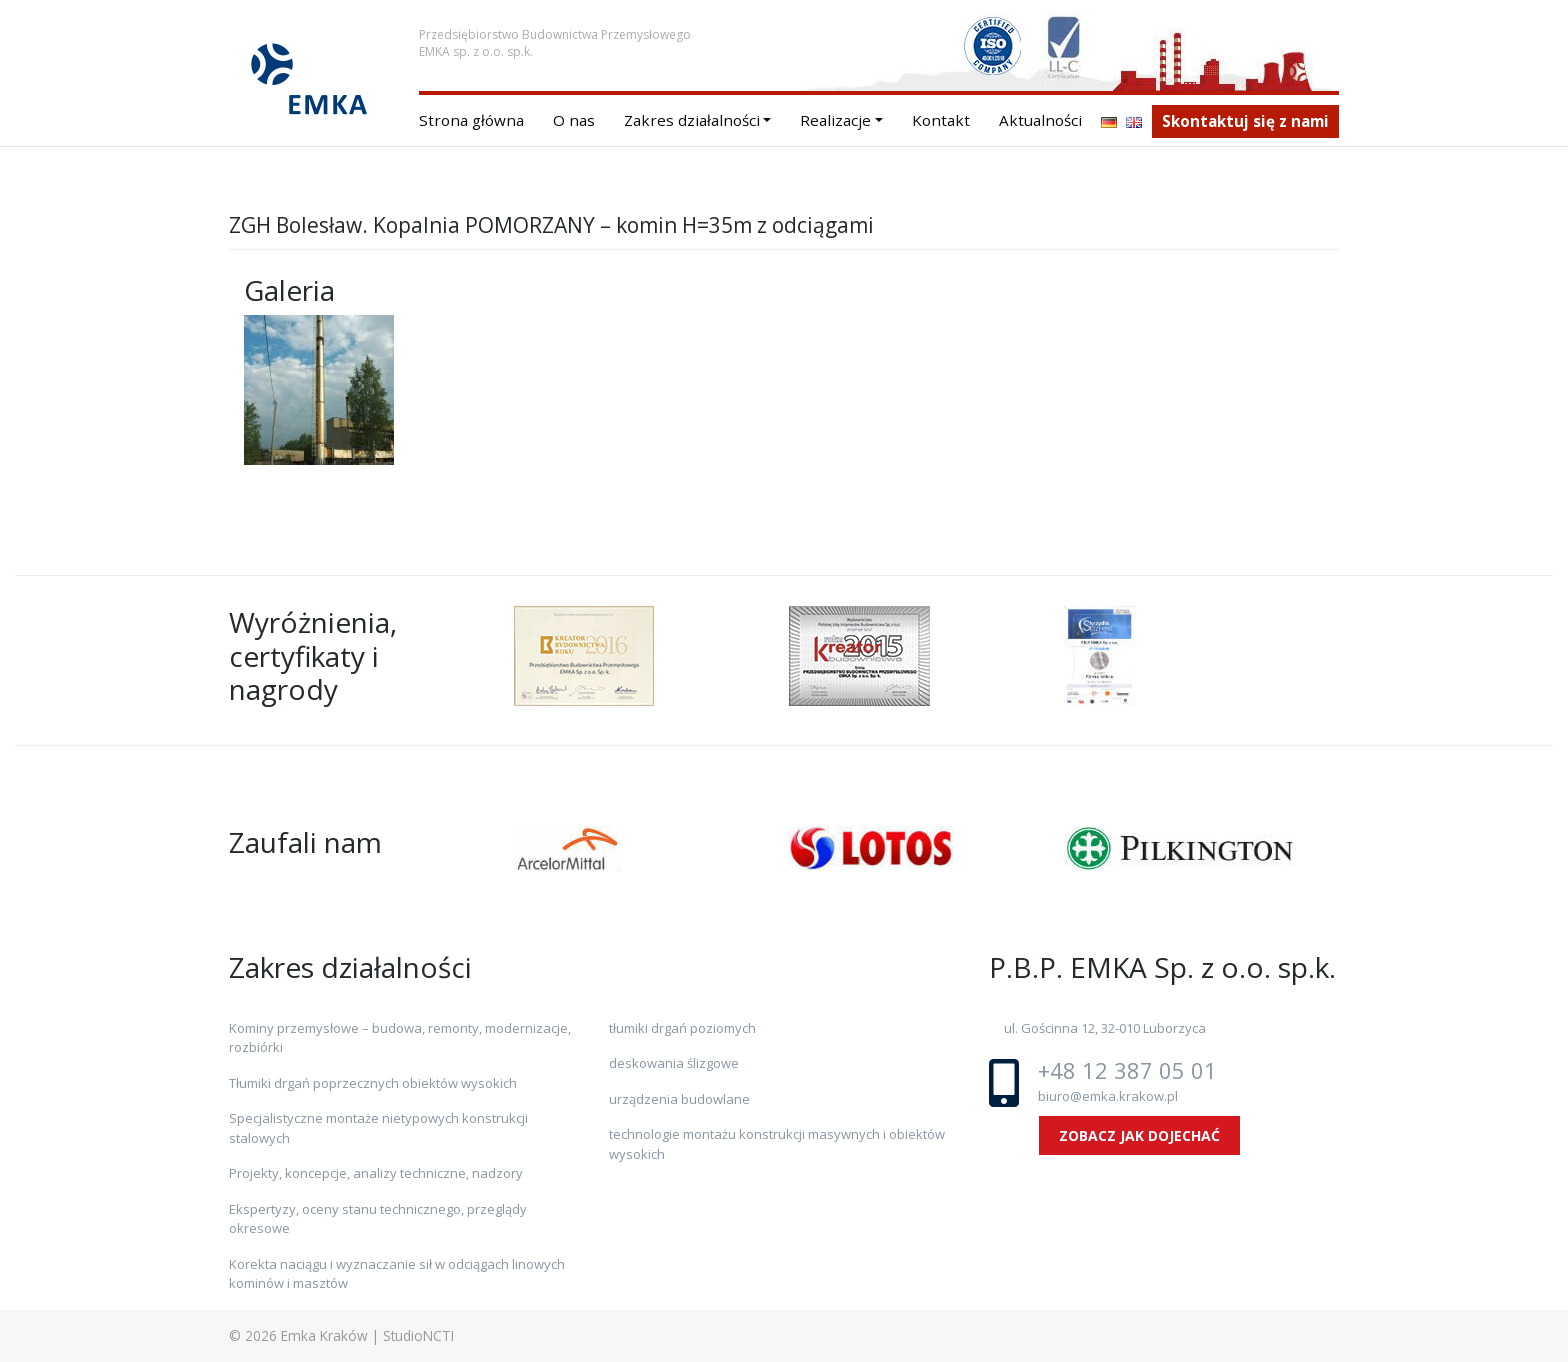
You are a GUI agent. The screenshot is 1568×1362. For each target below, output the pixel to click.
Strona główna (471, 120)
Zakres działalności (692, 120)
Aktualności (1040, 120)
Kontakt (941, 120)
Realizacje (835, 120)
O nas (574, 120)
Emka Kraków (324, 1335)
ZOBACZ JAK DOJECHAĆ (1139, 1135)
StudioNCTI (418, 1335)
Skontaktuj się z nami (1245, 121)
